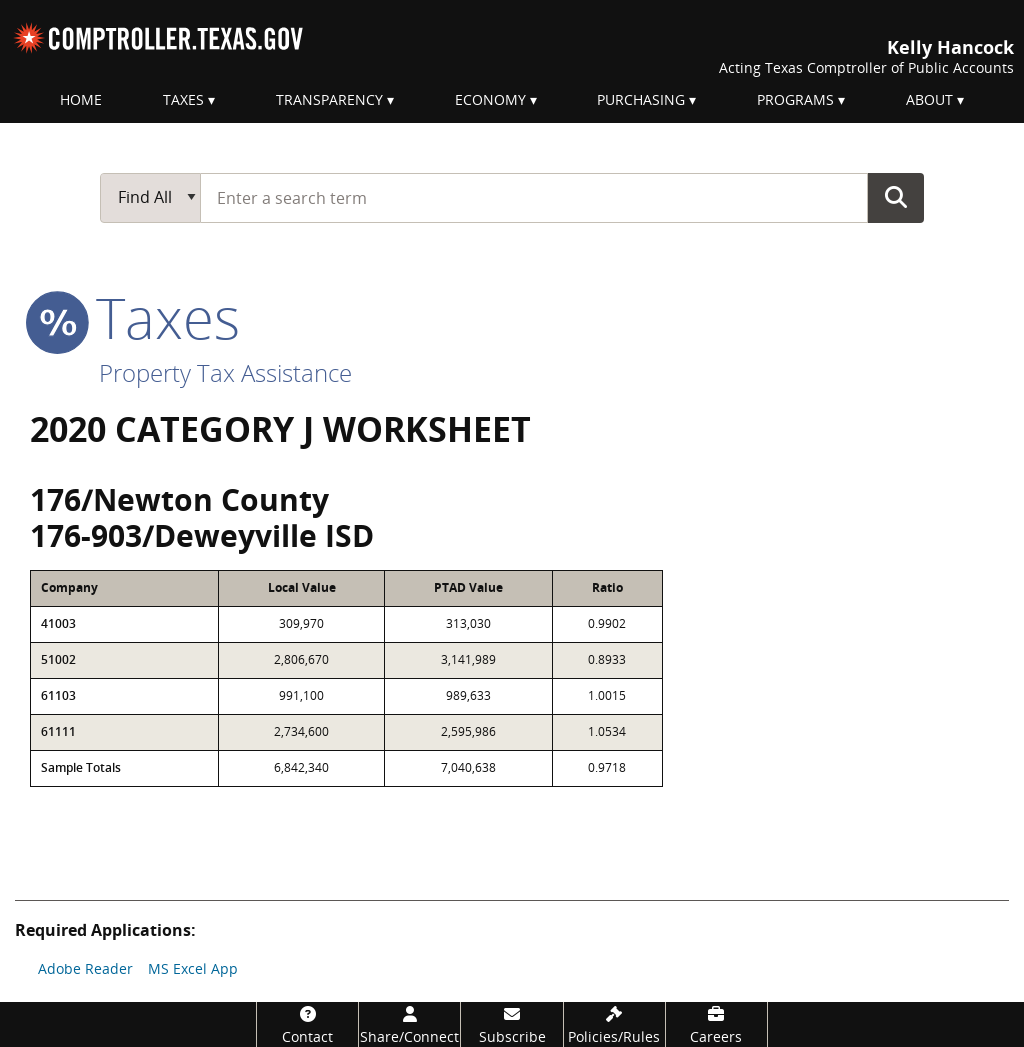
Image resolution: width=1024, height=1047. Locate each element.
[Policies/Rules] (614, 1024)
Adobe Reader (85, 968)
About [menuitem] (929, 99)
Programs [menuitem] (795, 99)
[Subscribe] (511, 1024)
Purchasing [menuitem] (641, 99)
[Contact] (307, 1024)
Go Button (896, 197)
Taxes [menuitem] (183, 99)
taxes (135, 317)
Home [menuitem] (81, 99)
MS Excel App (193, 968)
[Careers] (716, 1024)
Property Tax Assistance (225, 372)
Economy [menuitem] (490, 99)
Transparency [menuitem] (329, 99)
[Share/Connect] (409, 1024)
